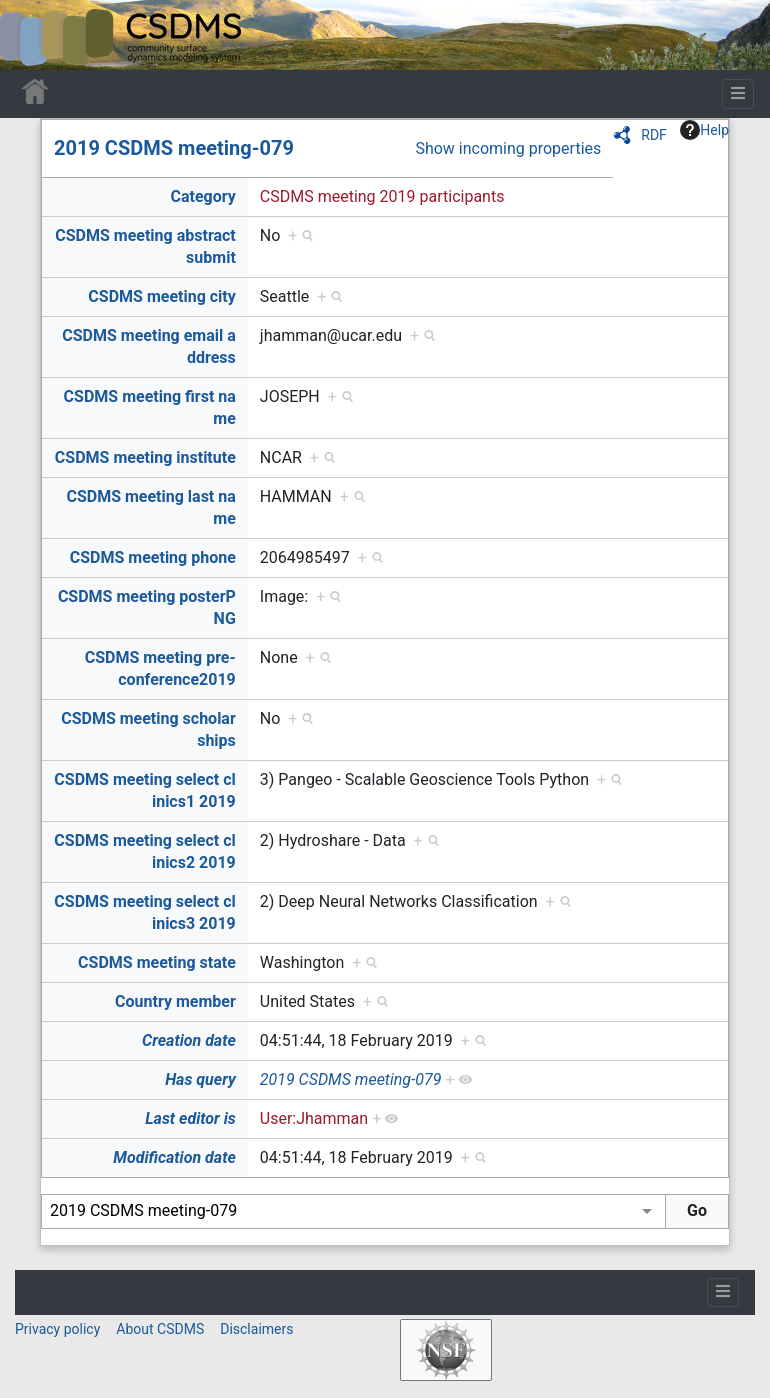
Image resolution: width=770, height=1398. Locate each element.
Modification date (174, 1157)
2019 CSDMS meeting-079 (174, 148)
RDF (654, 135)
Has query (200, 1079)
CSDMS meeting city (161, 296)
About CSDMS (160, 1329)
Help (704, 130)
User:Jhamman (314, 1118)
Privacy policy (57, 1329)
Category (202, 196)
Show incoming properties (508, 148)
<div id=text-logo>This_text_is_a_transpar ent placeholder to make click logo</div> (32, 35)
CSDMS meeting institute (145, 457)
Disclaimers (256, 1329)
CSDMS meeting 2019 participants (382, 196)
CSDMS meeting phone (153, 557)
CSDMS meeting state (157, 962)
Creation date (189, 1040)
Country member (175, 1001)
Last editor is (190, 1118)
